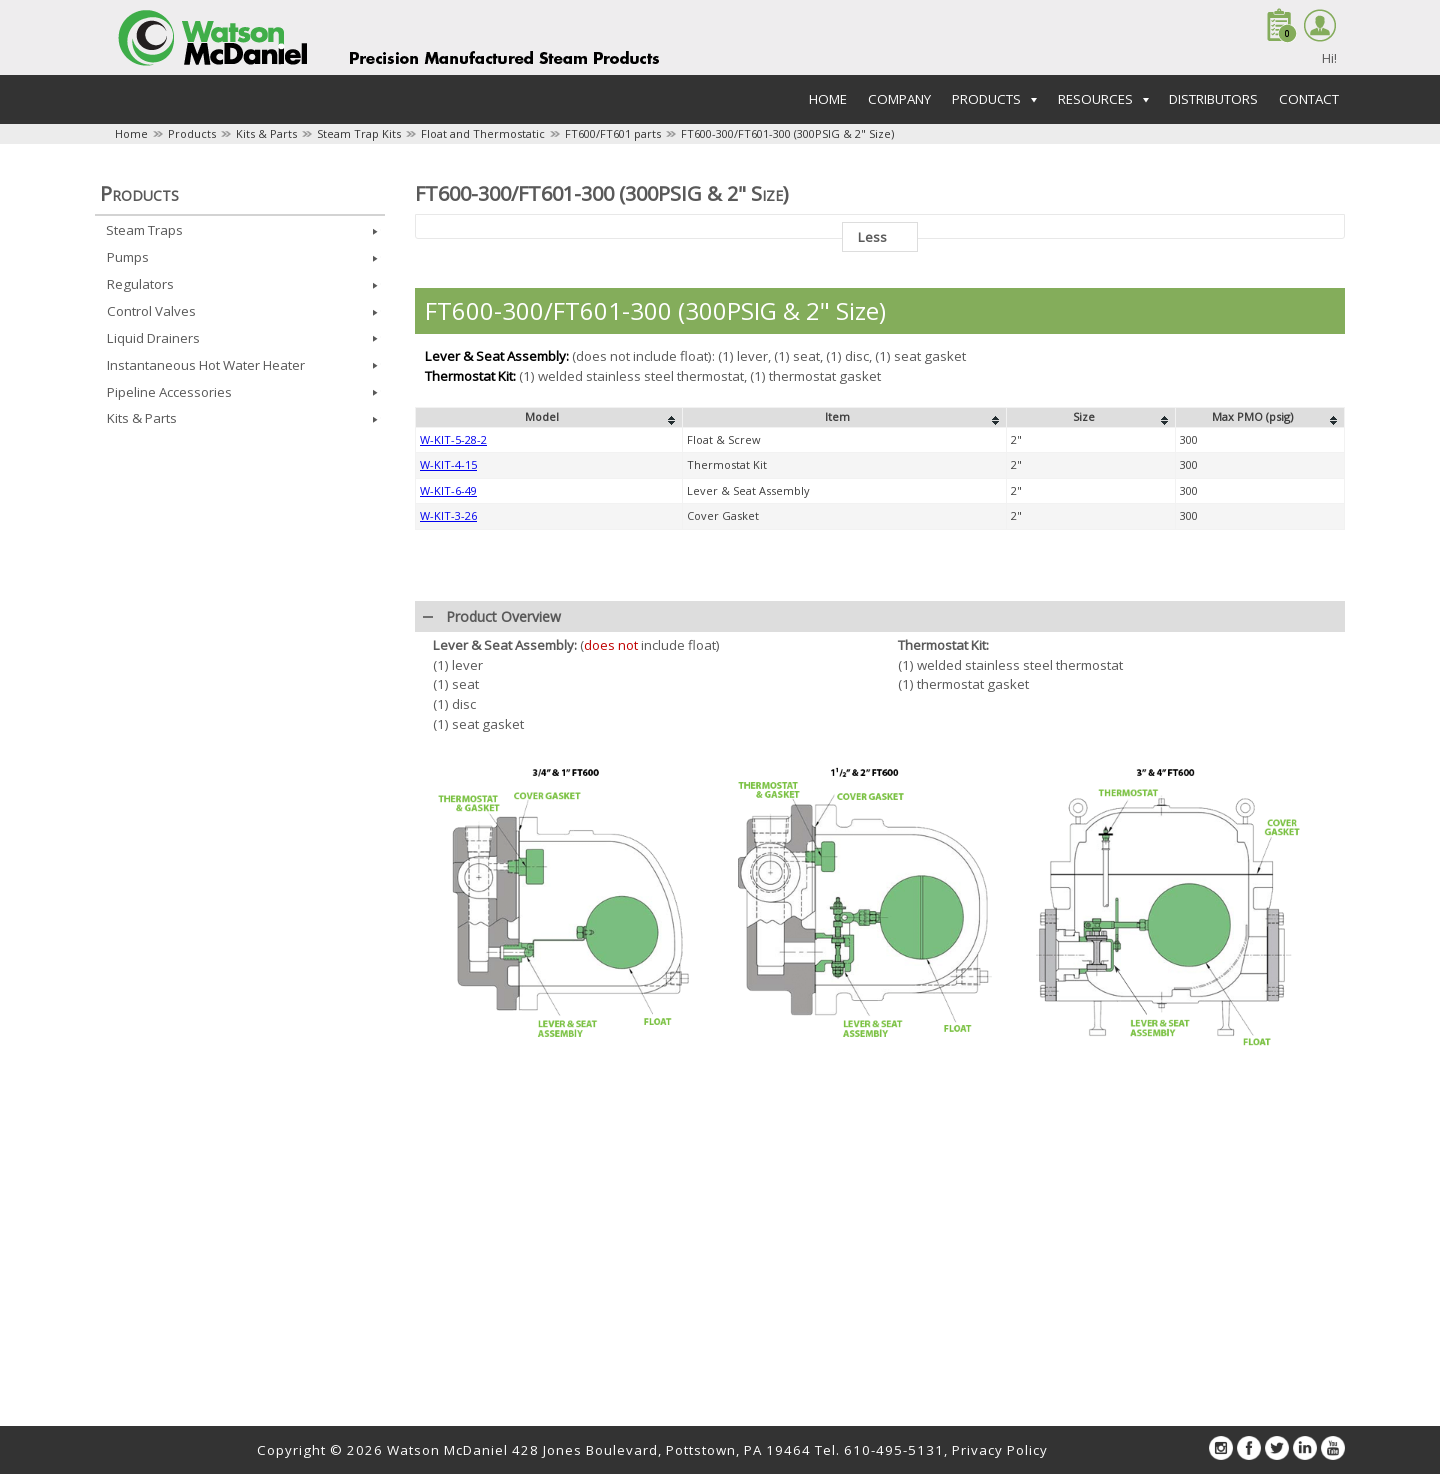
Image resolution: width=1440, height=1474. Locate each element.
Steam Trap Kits (359, 133)
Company (899, 99)
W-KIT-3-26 (448, 841)
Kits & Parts (266, 133)
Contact (1309, 99)
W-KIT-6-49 (448, 816)
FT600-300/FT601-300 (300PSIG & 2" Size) (787, 133)
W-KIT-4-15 (448, 790)
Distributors (1213, 99)
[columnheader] (549, 744)
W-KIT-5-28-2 (453, 765)
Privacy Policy (1000, 1450)
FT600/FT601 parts (613, 133)
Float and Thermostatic (483, 133)
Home (828, 99)
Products (192, 133)
